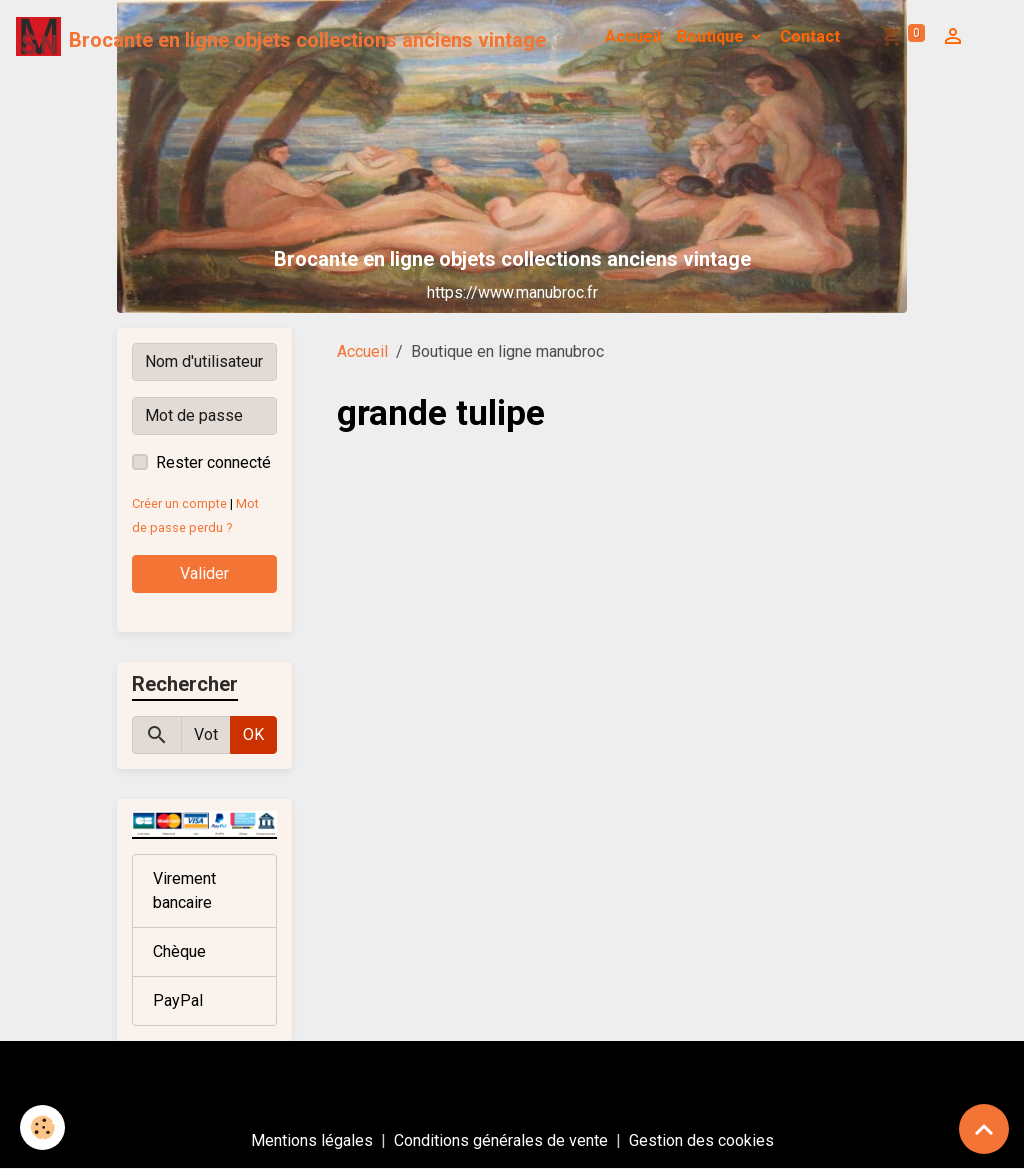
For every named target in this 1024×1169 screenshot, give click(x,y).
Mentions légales (312, 1140)
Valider (204, 573)
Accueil (633, 36)
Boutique (712, 36)
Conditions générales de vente (501, 1140)
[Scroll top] (984, 1129)
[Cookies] (42, 1127)
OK (253, 734)
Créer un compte (179, 503)
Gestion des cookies (701, 1140)
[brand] (281, 37)
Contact (810, 36)
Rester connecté (213, 462)
